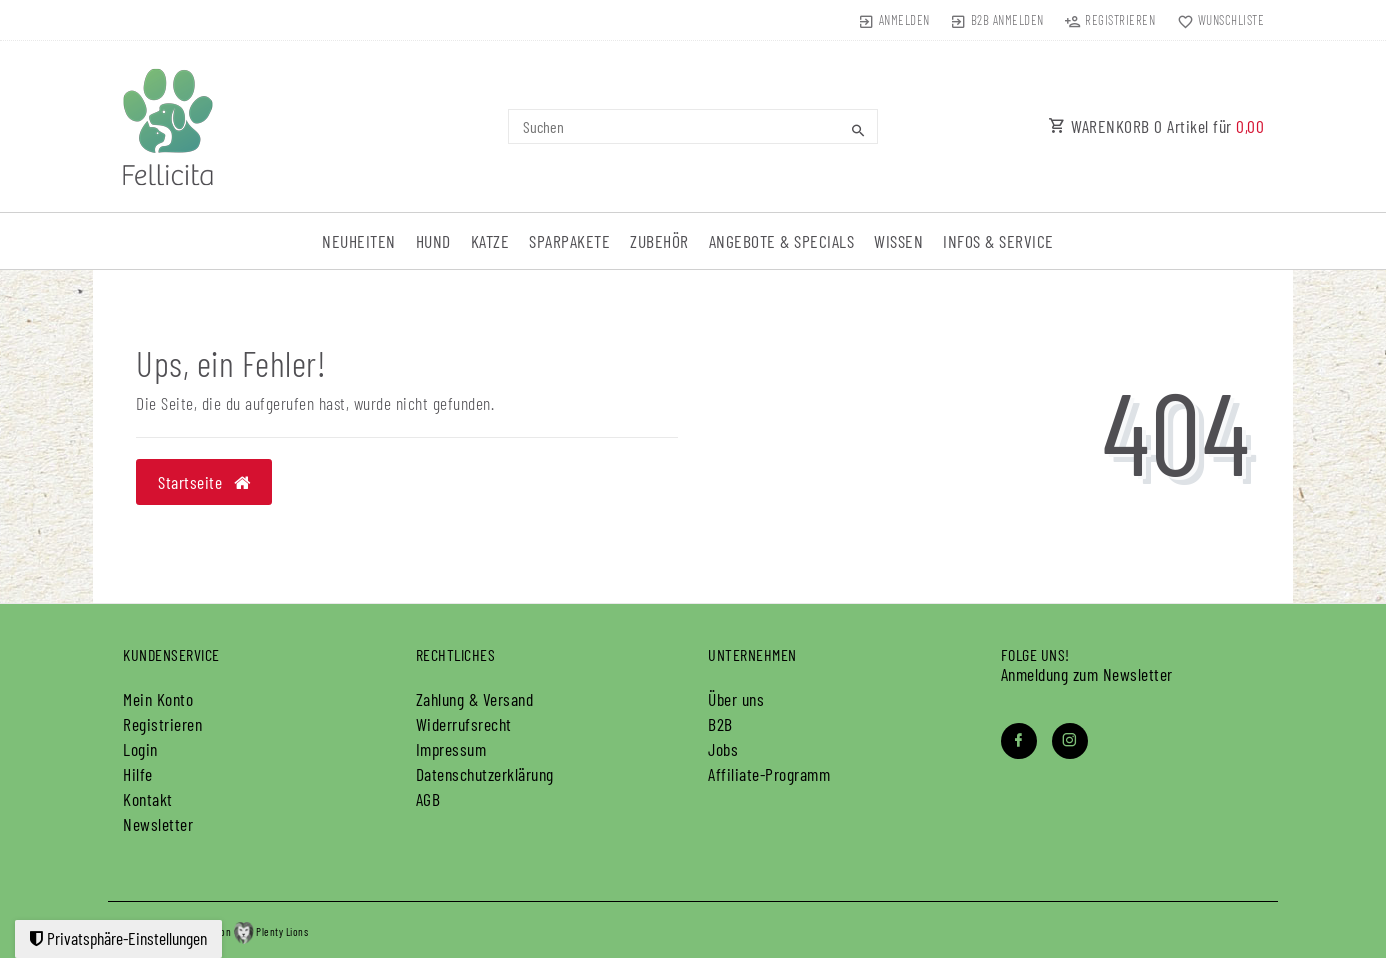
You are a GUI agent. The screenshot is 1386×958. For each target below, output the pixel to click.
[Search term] (693, 126)
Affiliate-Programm (769, 774)
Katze (490, 241)
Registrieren (162, 724)
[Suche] (858, 130)
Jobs (723, 749)
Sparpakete (569, 241)
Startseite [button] (204, 482)
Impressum (451, 749)
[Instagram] (1070, 741)
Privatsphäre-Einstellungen (118, 938)
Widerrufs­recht (464, 724)
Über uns (736, 699)
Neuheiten (359, 241)
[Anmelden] (893, 20)
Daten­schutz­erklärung (485, 774)
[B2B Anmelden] (997, 20)
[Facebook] (1019, 741)
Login (140, 749)
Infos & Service (998, 241)
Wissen (898, 241)
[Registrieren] (1110, 20)
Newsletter (158, 824)
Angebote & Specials (782, 241)
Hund (433, 241)
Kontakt (148, 799)
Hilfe (138, 774)
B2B (720, 724)
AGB (428, 799)
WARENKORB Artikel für (1156, 126)
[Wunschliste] (1216, 20)
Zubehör (659, 241)
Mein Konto (158, 699)
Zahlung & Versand (475, 699)
